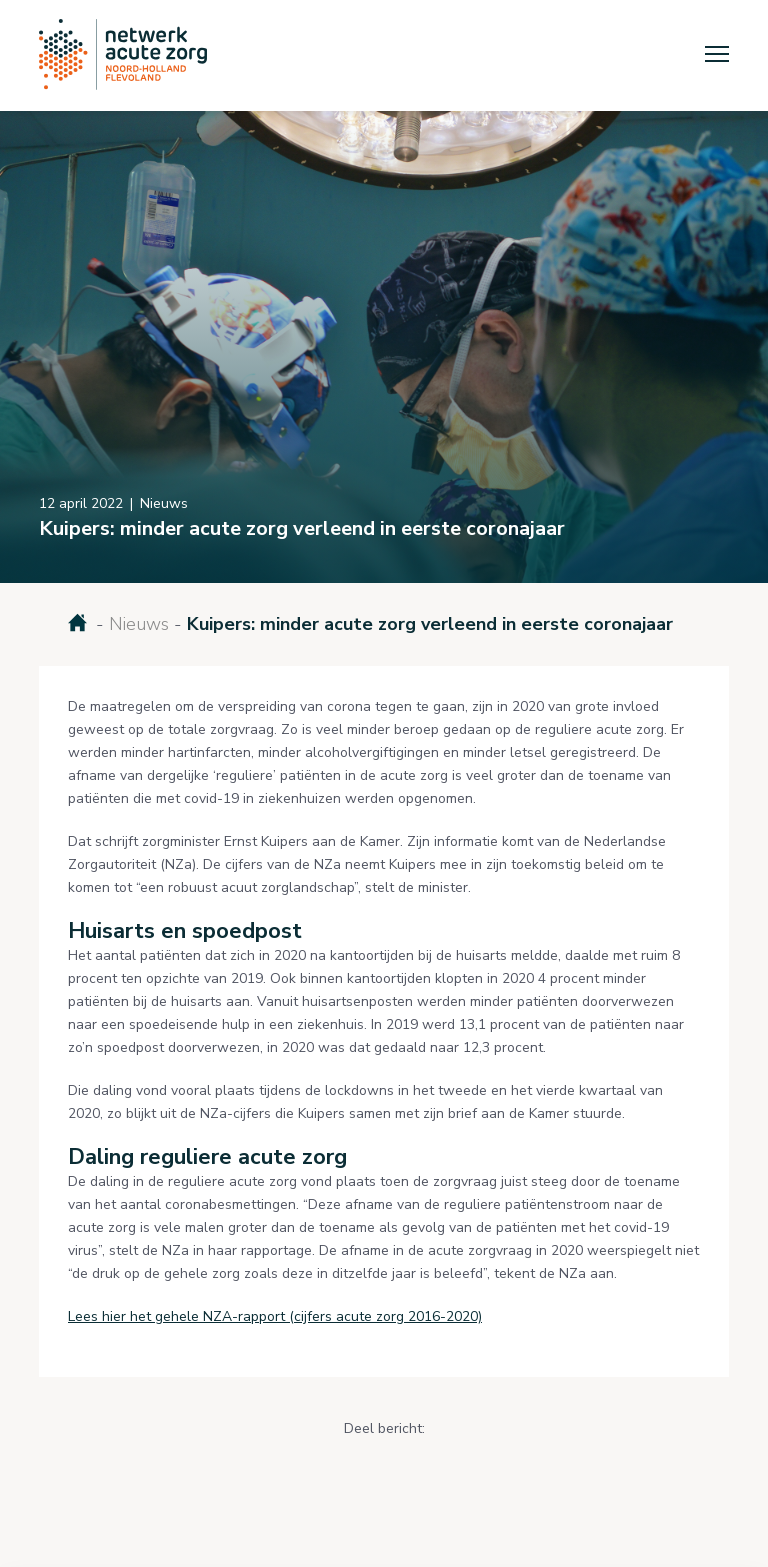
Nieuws (139, 624)
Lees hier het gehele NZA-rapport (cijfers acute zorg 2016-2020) (275, 1316)
